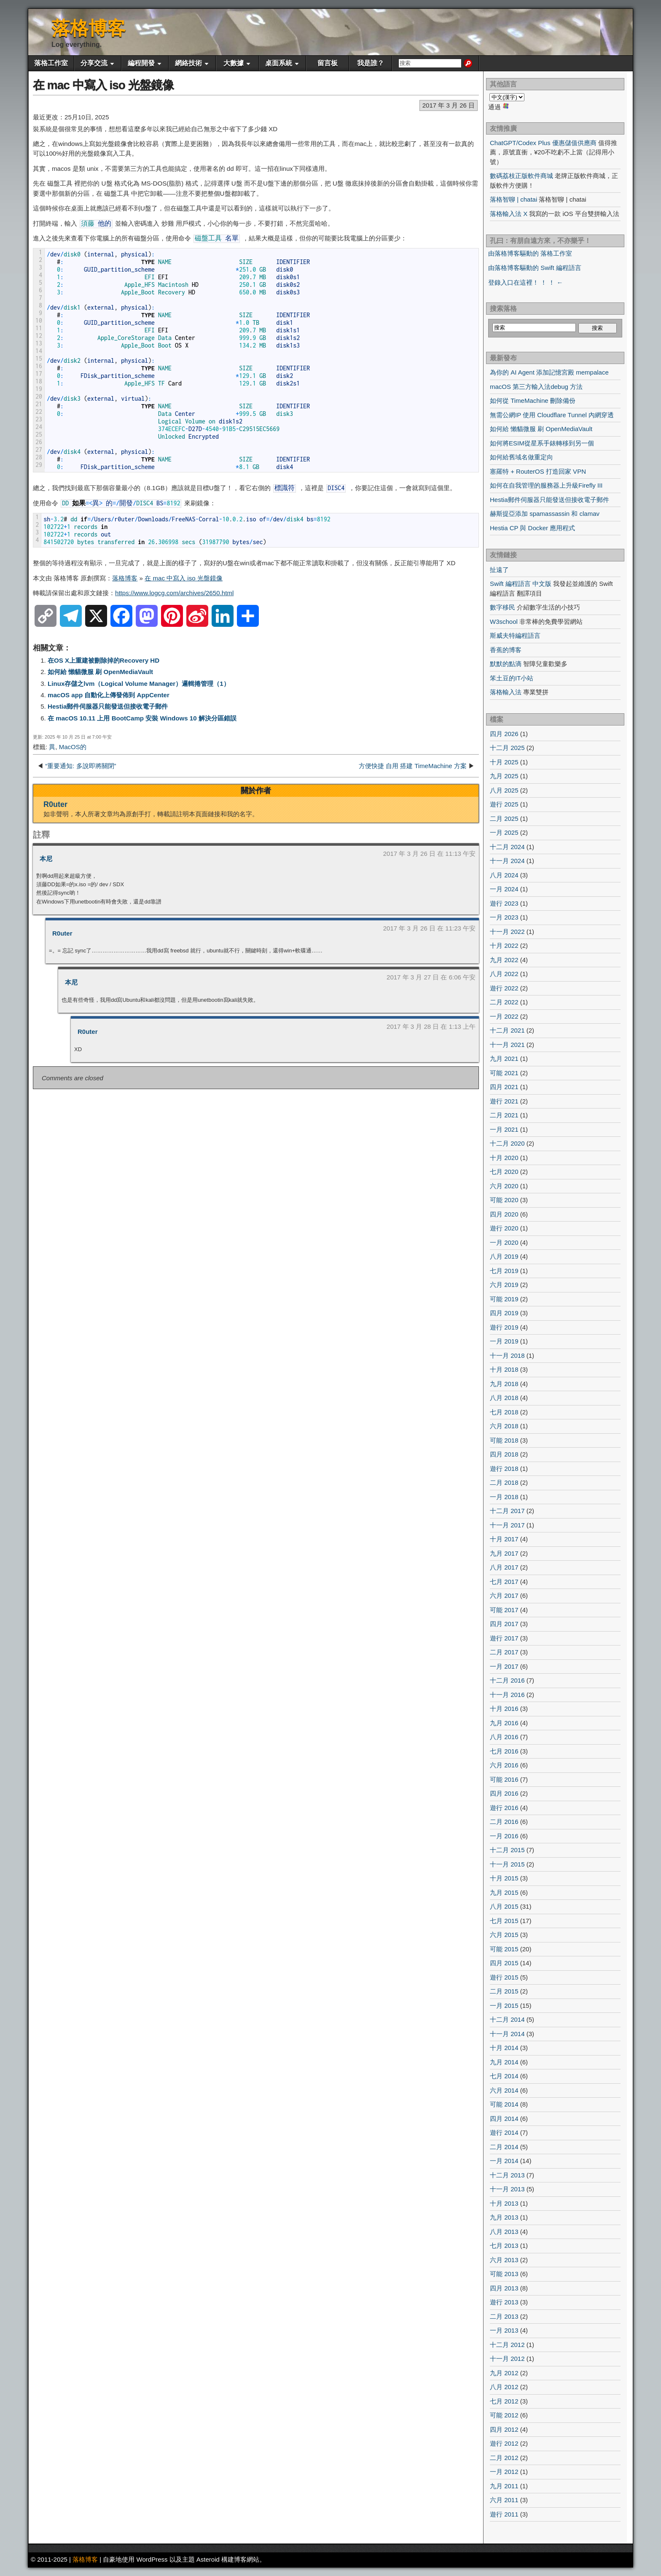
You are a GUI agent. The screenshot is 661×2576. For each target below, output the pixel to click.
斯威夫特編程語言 (515, 635)
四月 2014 (504, 2118)
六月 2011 (504, 2499)
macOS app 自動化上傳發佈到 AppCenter (108, 695)
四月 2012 (504, 2429)
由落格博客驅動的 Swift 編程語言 (534, 267)
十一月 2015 (507, 1864)
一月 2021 (504, 1129)
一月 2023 (504, 917)
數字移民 (502, 607)
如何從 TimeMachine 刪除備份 (532, 400)
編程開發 (141, 63)
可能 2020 (504, 1199)
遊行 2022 (504, 988)
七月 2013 (504, 2245)
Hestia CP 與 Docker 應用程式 (532, 527)
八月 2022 (504, 973)
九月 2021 (504, 1058)
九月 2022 (504, 959)
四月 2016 (504, 1793)
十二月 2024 (507, 846)
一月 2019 (504, 1341)
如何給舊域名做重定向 (521, 457)
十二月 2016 (507, 1680)
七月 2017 (504, 1581)
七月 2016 (504, 1751)
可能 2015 (504, 1949)
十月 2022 (504, 945)
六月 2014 (504, 2090)
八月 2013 (504, 2231)
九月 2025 (504, 776)
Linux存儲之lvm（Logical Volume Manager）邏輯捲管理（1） (139, 683)
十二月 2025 (507, 747)
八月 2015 (504, 1906)
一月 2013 (504, 2330)
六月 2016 (504, 1765)
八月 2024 (504, 875)
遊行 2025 (504, 804)
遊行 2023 (504, 903)
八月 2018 (504, 1397)
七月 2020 (504, 1171)
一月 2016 (504, 1836)
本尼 (46, 858)
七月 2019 (504, 1270)
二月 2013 (504, 2316)
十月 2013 (504, 2203)
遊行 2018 (504, 1468)
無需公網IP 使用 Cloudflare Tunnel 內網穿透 (552, 414)
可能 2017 (504, 1609)
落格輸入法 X (508, 213)
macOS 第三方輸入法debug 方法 (536, 386)
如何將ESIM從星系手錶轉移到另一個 (542, 443)
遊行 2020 (504, 1228)
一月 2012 (504, 2471)
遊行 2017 (504, 1638)
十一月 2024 (507, 860)
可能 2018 (504, 1440)
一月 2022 (504, 1016)
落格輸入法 (505, 692)
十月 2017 (504, 1539)
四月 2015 (504, 1962)
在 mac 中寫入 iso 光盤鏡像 (103, 85)
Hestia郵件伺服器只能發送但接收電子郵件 (108, 706)
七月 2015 (504, 1920)
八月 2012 (504, 2386)
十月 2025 (504, 762)
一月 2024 (504, 889)
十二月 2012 (507, 2344)
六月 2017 (504, 1595)
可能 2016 (504, 1779)
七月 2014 (504, 2076)
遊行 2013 (504, 2302)
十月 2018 (504, 1369)
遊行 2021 (504, 1101)
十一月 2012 (507, 2358)
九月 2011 (504, 2486)
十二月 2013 (507, 2175)
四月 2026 (504, 733)
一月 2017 (504, 1666)
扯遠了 (499, 569)
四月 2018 (504, 1454)
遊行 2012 (504, 2443)
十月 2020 (504, 1157)
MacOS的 (72, 746)
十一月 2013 (507, 2189)
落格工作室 (51, 63)
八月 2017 (504, 1567)
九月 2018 (504, 1383)
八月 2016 (504, 1736)
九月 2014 (504, 2062)
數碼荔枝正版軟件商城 (521, 175)
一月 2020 (504, 1242)
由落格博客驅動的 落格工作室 (530, 253)
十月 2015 (504, 1878)
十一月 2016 (507, 1694)
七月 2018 (504, 1412)
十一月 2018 (507, 1355)
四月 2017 (504, 1623)
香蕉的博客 (505, 649)
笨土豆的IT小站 (511, 678)
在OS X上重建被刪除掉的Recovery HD (103, 660)
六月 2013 (504, 2259)
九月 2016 (504, 1722)
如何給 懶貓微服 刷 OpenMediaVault (100, 671)
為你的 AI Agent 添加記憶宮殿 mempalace (549, 372)
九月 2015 (504, 1892)
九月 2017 (504, 1553)
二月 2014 (504, 2146)
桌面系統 (278, 63)
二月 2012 (504, 2457)
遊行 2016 (504, 1807)
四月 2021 (504, 1086)
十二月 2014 (507, 2019)
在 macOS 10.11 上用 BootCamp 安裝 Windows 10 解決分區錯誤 (142, 718)
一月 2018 (504, 1496)
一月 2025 (504, 832)
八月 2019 (504, 1256)
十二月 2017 (507, 1510)
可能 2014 (504, 2104)
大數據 (233, 63)
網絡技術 (188, 63)
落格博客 (88, 28)
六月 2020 (504, 1186)
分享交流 (94, 63)
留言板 (327, 63)
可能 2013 (504, 2273)
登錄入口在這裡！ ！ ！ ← (525, 282)
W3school (504, 621)
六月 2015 (504, 1934)
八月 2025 (504, 790)
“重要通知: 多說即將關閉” (80, 765)
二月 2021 (504, 1115)
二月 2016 (504, 1821)
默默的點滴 (505, 663)
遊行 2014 (504, 2132)
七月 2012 (504, 2401)
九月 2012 (504, 2372)
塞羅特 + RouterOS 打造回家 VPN (538, 471)
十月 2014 (504, 2047)
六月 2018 (504, 1426)
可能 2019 (504, 1299)
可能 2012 (504, 2415)
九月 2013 (504, 2217)
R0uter (55, 804)
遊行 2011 (504, 2514)
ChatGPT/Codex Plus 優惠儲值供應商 (543, 142)
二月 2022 (504, 1002)
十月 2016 (504, 1708)
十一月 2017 (507, 1525)
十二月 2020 (507, 1143)
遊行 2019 (504, 1327)
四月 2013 (504, 2288)
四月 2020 (504, 1214)
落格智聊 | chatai (513, 199)
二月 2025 (504, 818)
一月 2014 (504, 2160)
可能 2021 (504, 1072)
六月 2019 (504, 1284)
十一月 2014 (507, 2033)
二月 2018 (504, 1482)
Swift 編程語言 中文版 (520, 583)
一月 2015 (504, 2005)
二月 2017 (504, 1652)
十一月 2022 (507, 931)
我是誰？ (370, 63)
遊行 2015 (504, 1977)
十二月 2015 (507, 1849)
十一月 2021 (507, 1044)
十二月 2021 (507, 1030)
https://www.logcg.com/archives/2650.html (174, 592)
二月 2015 (504, 1991)
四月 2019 (504, 1312)
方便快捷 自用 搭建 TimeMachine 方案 (413, 765)
